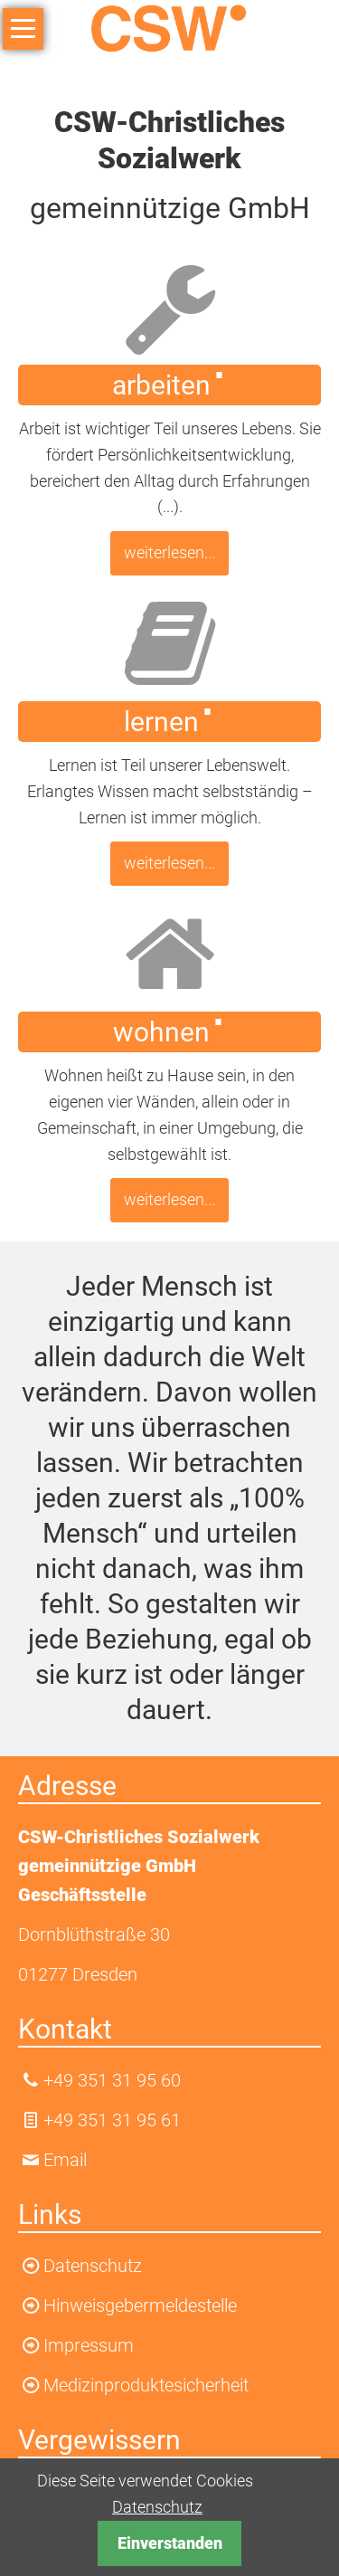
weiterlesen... (169, 552)
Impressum (88, 2345)
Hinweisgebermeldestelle (140, 2305)
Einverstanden (170, 2542)
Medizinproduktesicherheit (146, 2385)
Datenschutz (157, 2506)
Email (65, 2160)
